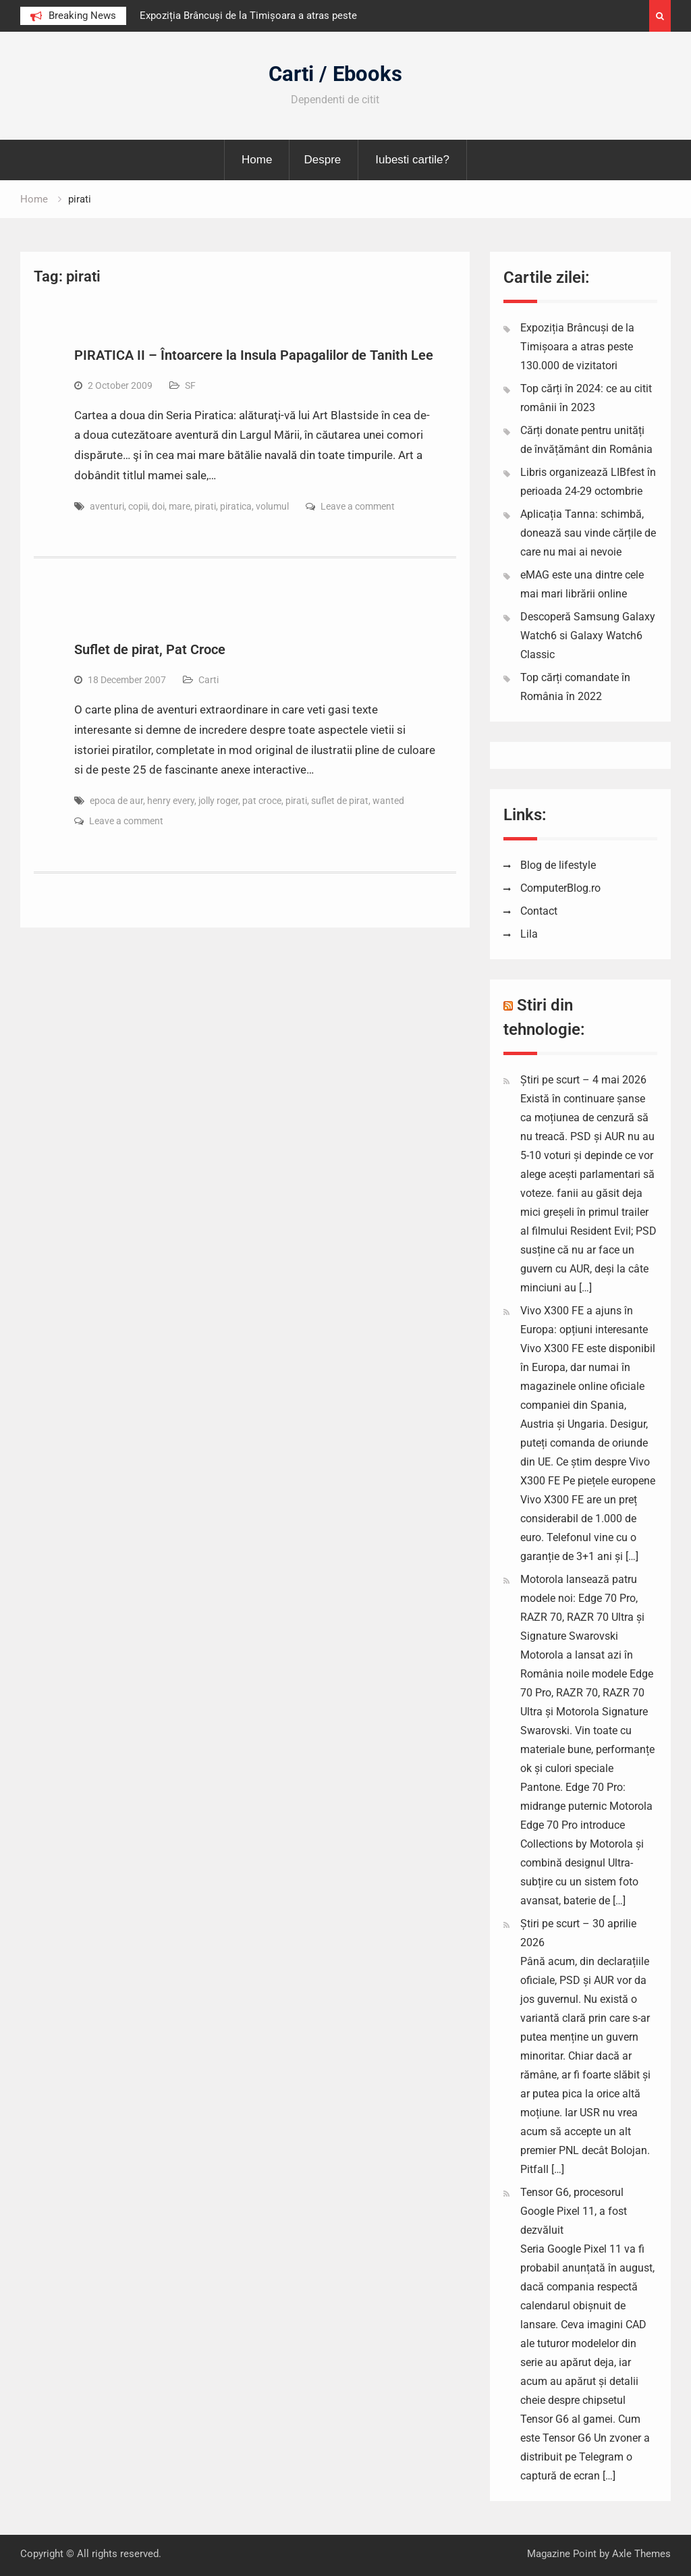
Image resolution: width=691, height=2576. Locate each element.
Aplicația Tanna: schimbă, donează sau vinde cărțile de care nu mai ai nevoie (588, 533)
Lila (529, 934)
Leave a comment (358, 506)
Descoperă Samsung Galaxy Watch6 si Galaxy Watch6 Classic (587, 635)
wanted (388, 800)
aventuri (107, 506)
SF (190, 385)
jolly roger (218, 800)
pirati (205, 506)
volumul (272, 506)
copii (138, 506)
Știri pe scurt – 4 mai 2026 (583, 1079)
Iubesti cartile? (412, 159)
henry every (170, 800)
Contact (538, 911)
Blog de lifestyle (558, 865)
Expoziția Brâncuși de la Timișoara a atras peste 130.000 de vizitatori (577, 346)
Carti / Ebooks (335, 73)
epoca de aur (116, 800)
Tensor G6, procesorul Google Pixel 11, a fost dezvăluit (573, 2211)
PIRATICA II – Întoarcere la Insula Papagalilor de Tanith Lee (253, 355)
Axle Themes (641, 2554)
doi (158, 506)
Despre (322, 159)
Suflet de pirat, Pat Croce (149, 649)
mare (179, 506)
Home (257, 159)
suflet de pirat (339, 800)
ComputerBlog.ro (560, 888)
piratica (236, 506)
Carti (208, 679)
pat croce (261, 800)
